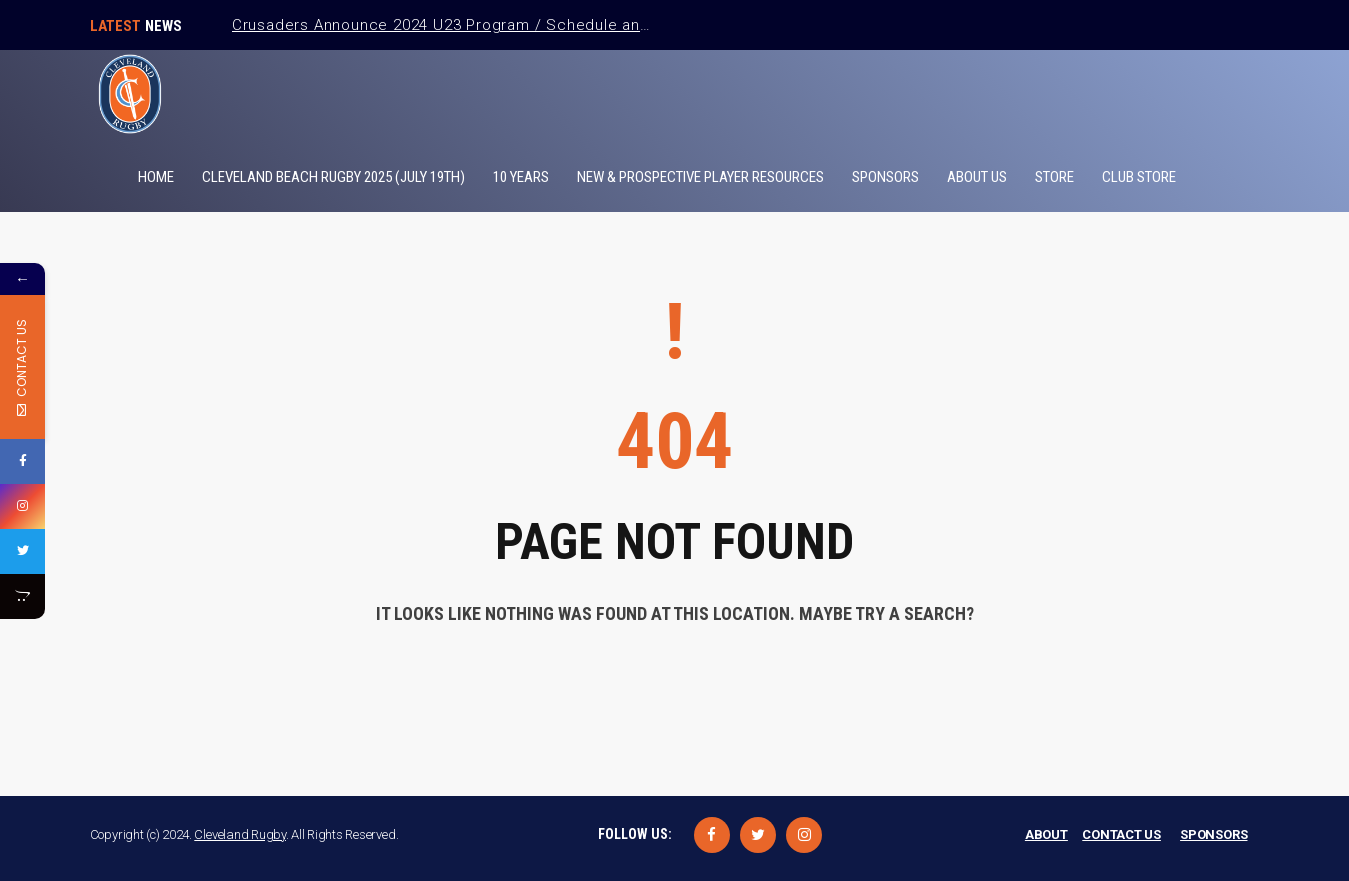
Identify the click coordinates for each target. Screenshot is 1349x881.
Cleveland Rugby (240, 834)
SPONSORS (1213, 834)
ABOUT (1046, 834)
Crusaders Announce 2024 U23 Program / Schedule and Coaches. (479, 25)
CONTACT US (1121, 834)
